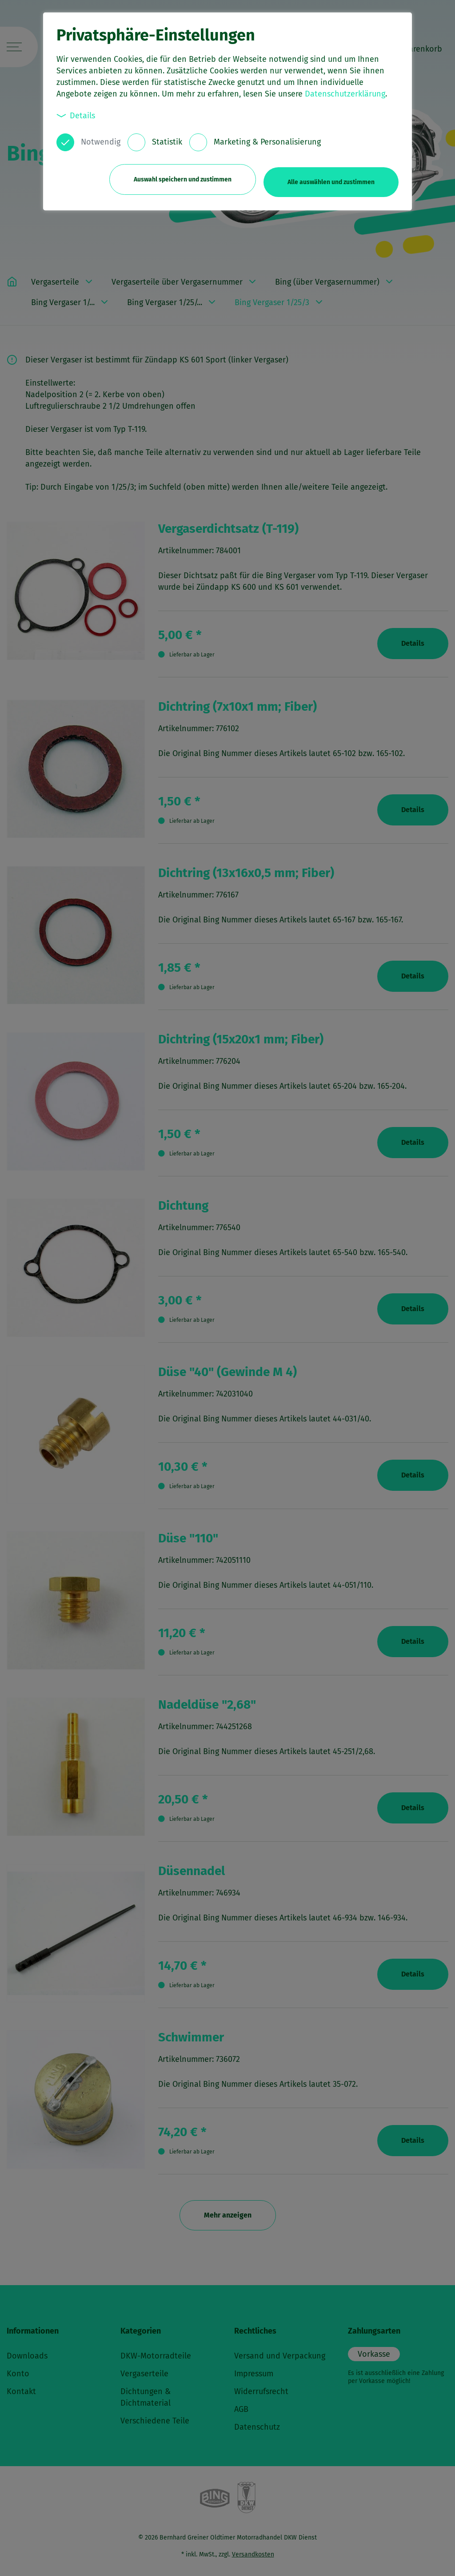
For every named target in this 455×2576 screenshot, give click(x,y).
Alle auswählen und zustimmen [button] (331, 177)
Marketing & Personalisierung (267, 142)
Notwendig (100, 142)
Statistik (167, 142)
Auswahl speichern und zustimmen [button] (177, 177)
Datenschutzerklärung (345, 94)
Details (76, 115)
